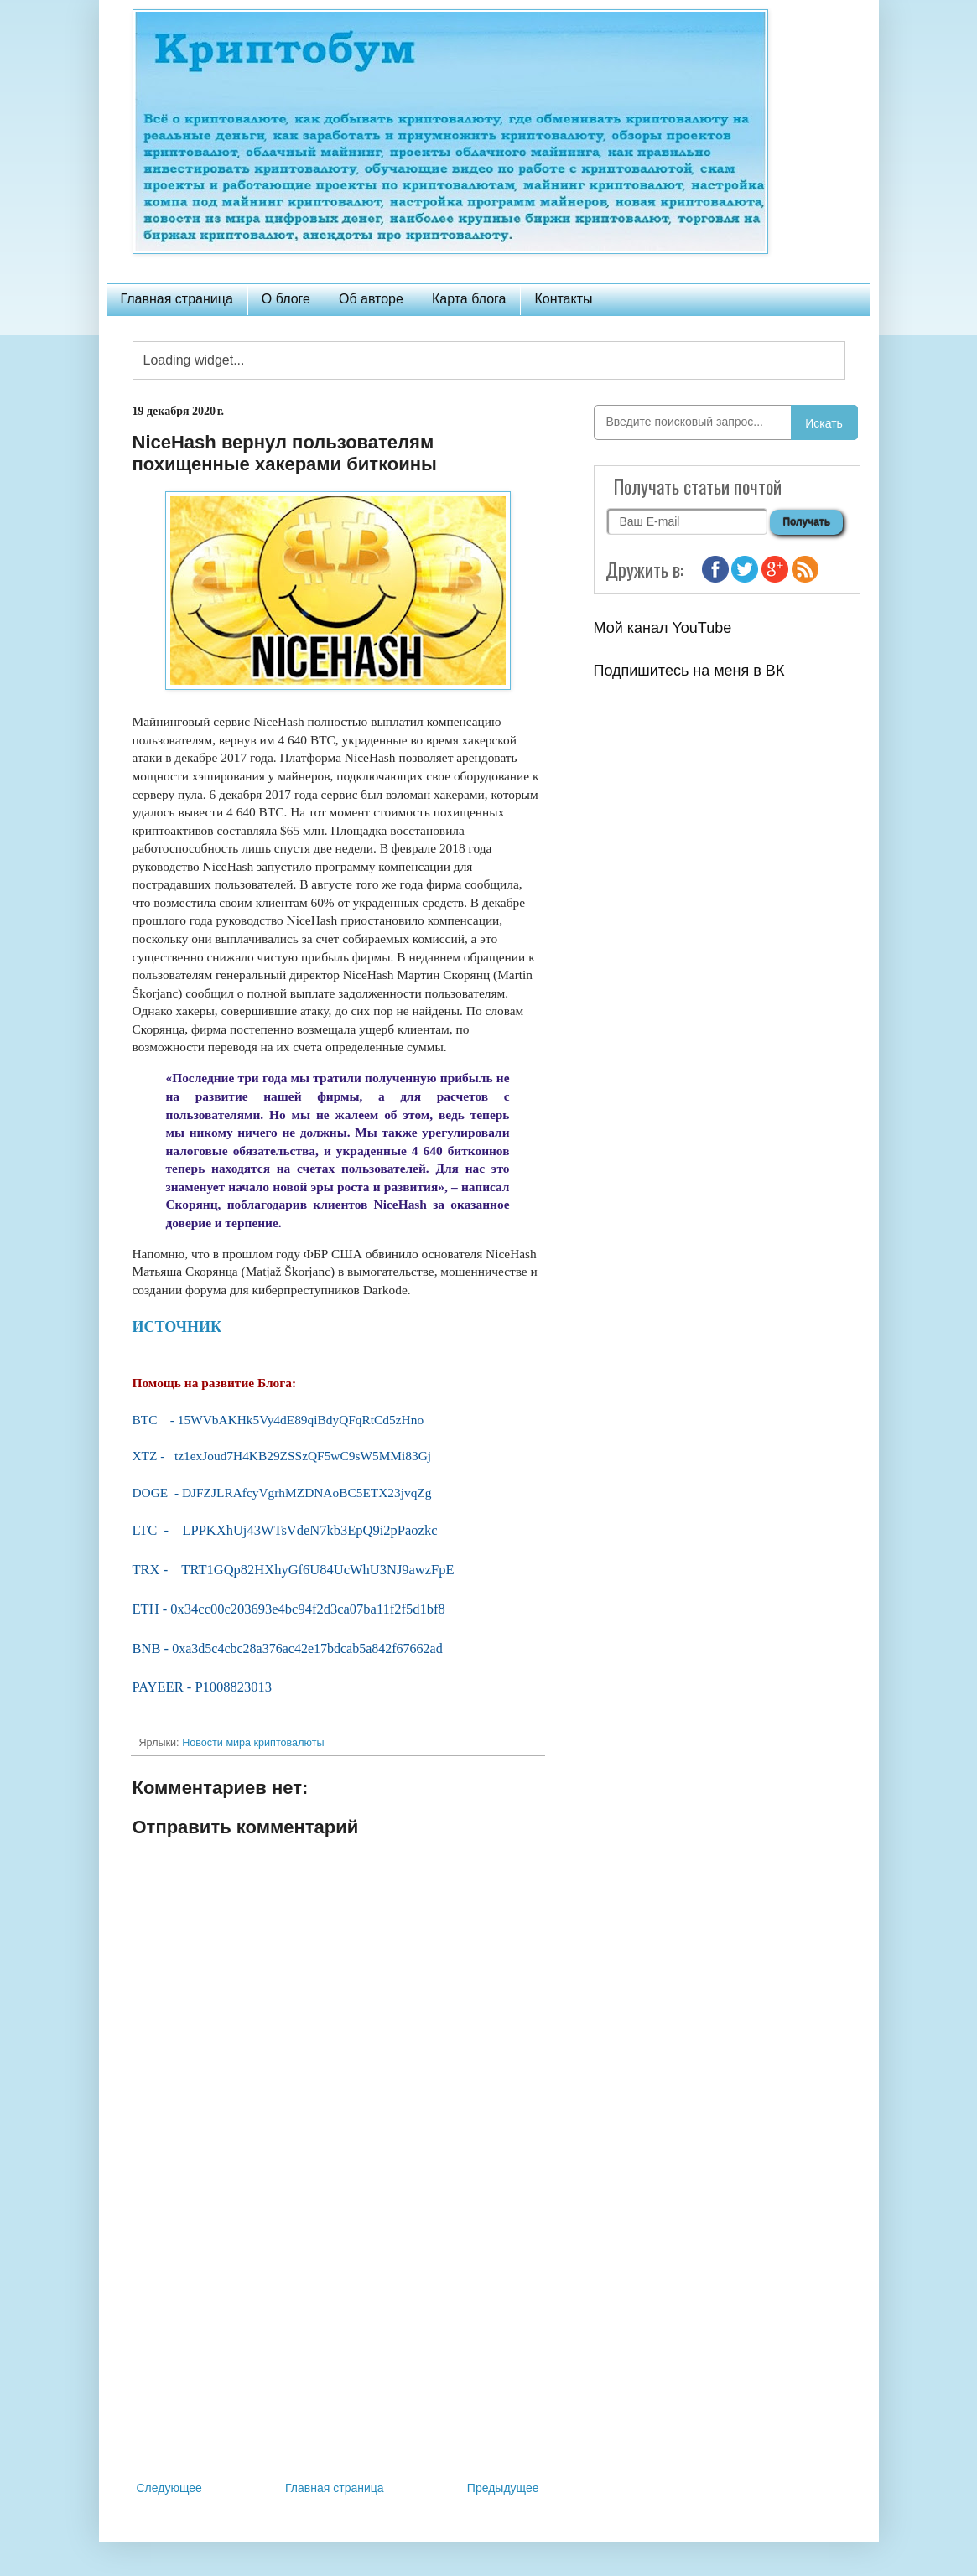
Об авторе (371, 299)
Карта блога (469, 299)
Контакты (563, 299)
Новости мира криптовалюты (253, 1743)
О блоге (286, 299)
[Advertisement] (338, 2339)
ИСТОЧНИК (177, 1327)
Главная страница (177, 299)
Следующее (169, 2488)
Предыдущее (503, 2488)
